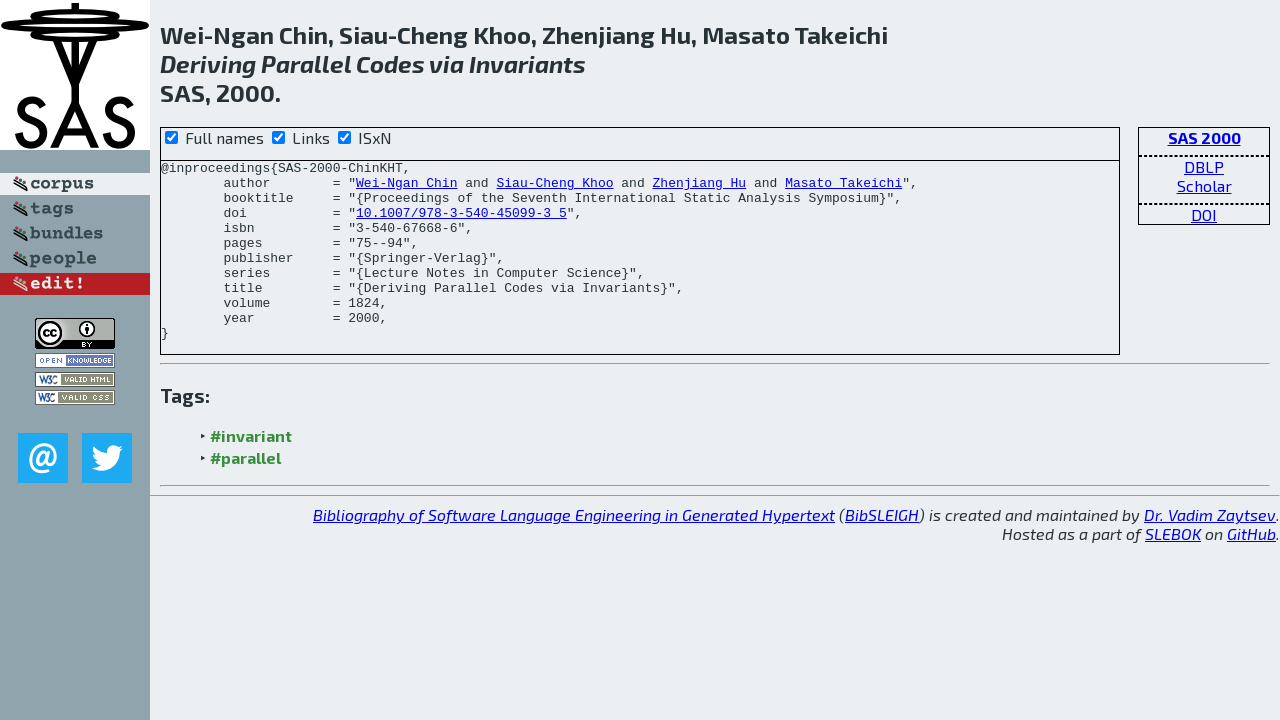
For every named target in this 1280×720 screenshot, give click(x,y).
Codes (390, 63)
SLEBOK (1173, 569)
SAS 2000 (1204, 137)
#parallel (245, 493)
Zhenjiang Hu (699, 188)
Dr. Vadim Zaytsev (1210, 550)
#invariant (251, 471)
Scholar (1204, 185)
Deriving (208, 63)
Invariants (527, 63)
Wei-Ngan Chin (406, 188)
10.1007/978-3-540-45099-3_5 (461, 224)
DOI (1204, 214)
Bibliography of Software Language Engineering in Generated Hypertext (574, 550)
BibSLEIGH (882, 550)
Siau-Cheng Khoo (554, 188)
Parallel (306, 63)
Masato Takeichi (843, 188)
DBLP (1204, 166)
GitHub (1251, 569)
